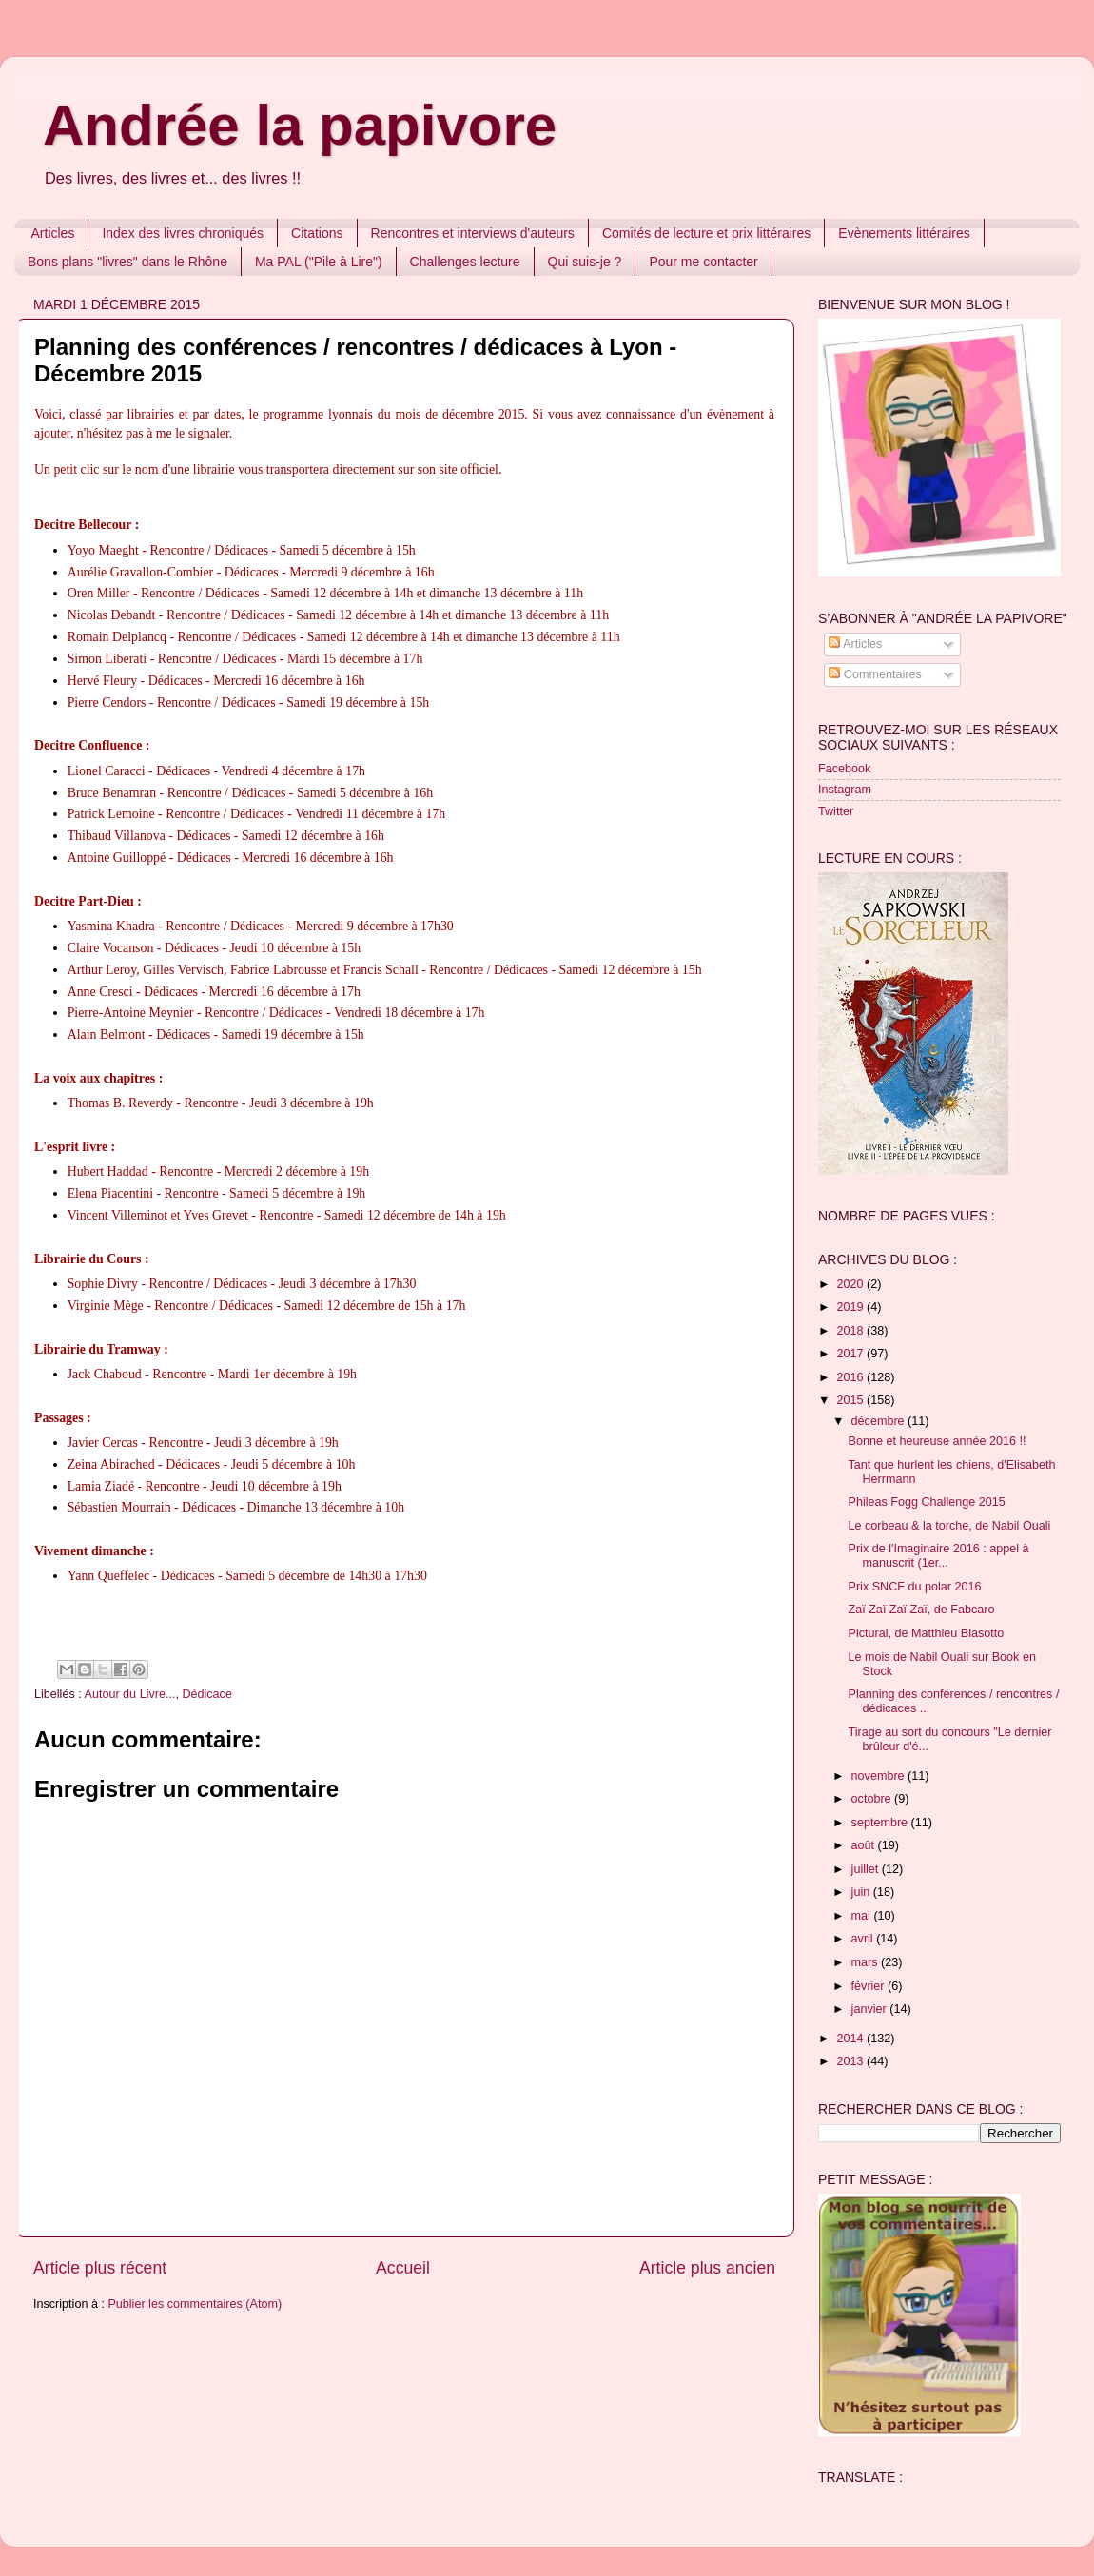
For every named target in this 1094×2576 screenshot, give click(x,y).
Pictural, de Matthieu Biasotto (926, 1633)
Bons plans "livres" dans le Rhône (127, 261)
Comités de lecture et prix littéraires (706, 233)
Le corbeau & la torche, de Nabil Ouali (949, 1525)
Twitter (835, 811)
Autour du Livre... (130, 1694)
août (864, 1845)
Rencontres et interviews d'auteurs (473, 233)
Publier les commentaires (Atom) (194, 2304)
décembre (879, 1421)
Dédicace (207, 1694)
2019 (851, 1307)
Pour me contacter (703, 261)
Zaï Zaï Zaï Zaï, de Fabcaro (921, 1609)
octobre (873, 1798)
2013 (851, 2061)
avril (864, 1938)
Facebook (844, 768)
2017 (851, 1353)
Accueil (403, 2267)
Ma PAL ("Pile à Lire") (318, 261)
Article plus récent (99, 2267)
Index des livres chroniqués (183, 233)
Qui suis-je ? (585, 261)
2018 (851, 1330)
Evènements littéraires (904, 233)
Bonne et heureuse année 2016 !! (937, 1441)
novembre (879, 1776)
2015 (851, 1400)
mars (866, 1962)
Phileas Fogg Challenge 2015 (926, 1502)
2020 (851, 1284)
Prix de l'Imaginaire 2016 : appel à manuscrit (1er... (938, 1556)
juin (862, 1892)
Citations (316, 233)
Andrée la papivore (300, 125)
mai (862, 1915)
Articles (53, 233)
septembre (881, 1822)
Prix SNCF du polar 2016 (914, 1586)
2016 (851, 1377)
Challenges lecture (465, 261)
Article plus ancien (707, 2267)
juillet (866, 1869)
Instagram (844, 789)
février (870, 1986)
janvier (870, 2009)
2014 (851, 2038)
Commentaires (875, 674)
